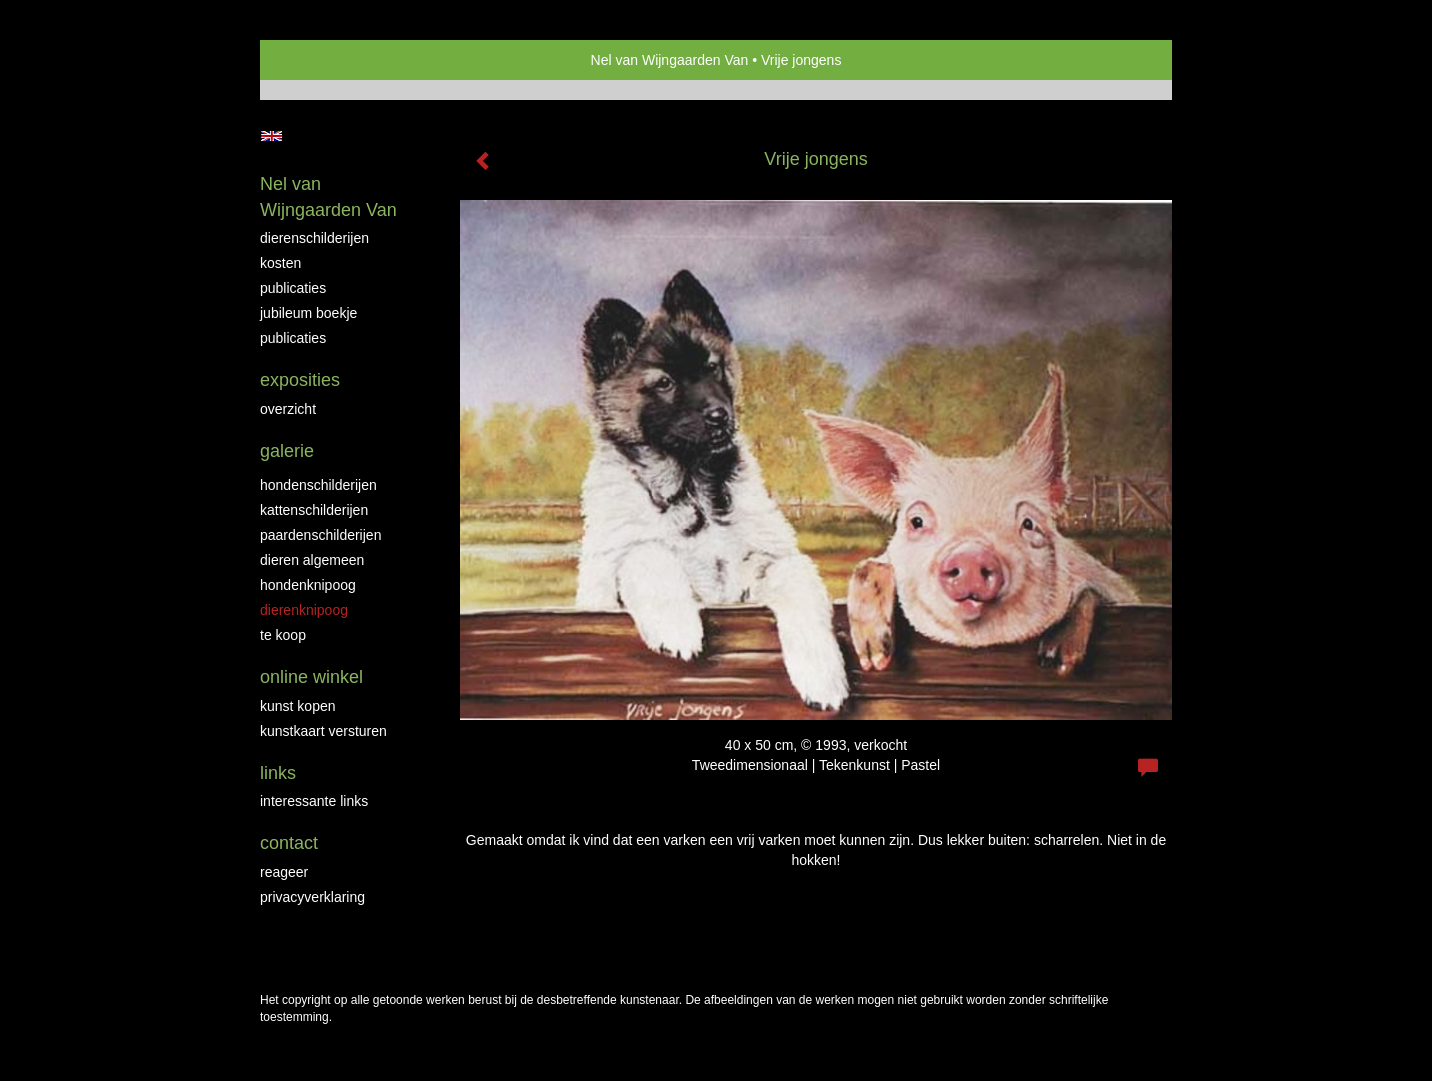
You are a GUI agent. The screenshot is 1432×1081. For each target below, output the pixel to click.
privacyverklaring (312, 897)
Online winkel (311, 677)
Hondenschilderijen (318, 485)
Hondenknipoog (308, 585)
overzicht (288, 409)
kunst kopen (298, 706)
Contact (289, 843)
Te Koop (283, 635)
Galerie (287, 451)
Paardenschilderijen (320, 535)
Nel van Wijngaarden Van (670, 60)
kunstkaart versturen (323, 731)
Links (278, 773)
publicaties (293, 338)
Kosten (280, 263)
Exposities (300, 380)
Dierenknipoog (304, 610)
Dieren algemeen (312, 560)
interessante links (314, 801)
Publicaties (293, 288)
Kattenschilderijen (314, 510)
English (271, 136)
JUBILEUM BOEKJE (308, 313)
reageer (284, 872)
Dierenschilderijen (314, 238)
